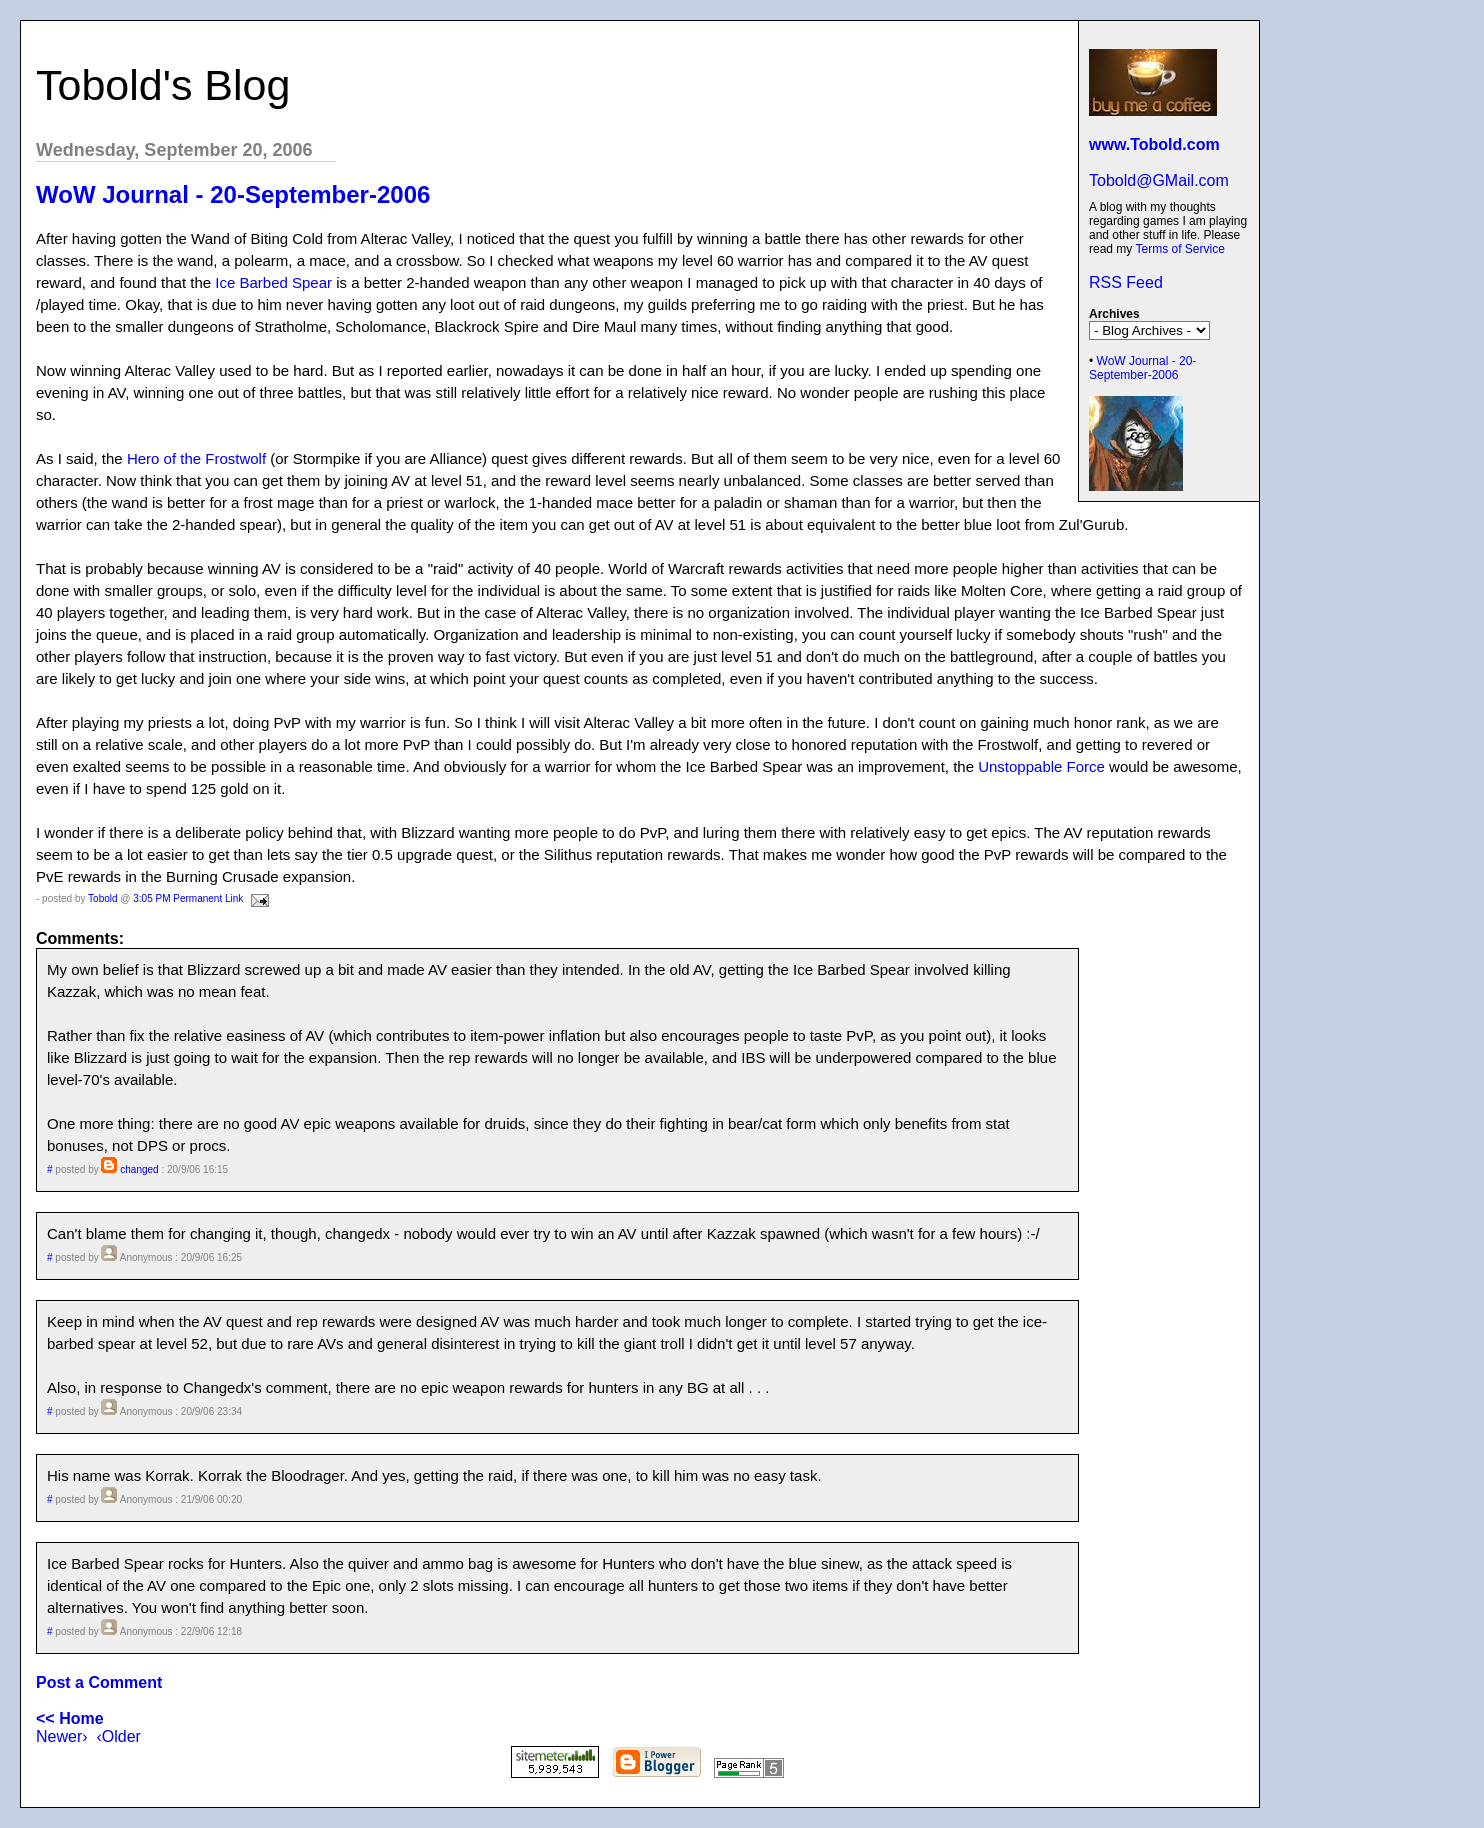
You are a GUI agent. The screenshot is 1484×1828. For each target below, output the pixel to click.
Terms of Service (1179, 249)
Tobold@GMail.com (1159, 180)
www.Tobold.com (1154, 144)
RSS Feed (1126, 282)
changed (139, 1169)
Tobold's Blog (163, 85)
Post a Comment (99, 1682)
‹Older (118, 1736)
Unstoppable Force (1041, 766)
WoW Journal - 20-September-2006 (1142, 368)
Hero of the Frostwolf (196, 458)
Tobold (102, 898)
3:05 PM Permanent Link (188, 898)
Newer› (62, 1736)
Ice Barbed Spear (273, 282)
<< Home (70, 1718)
